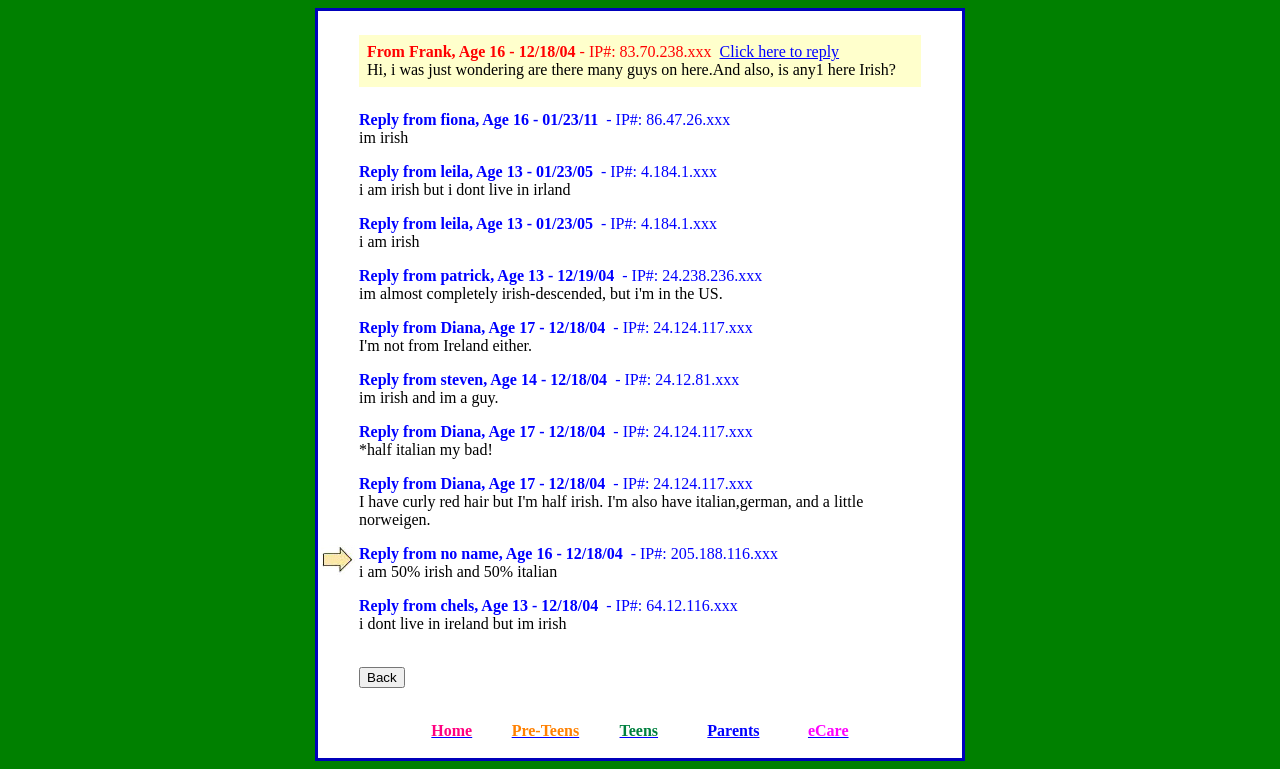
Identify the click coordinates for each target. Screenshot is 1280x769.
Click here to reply (780, 51)
